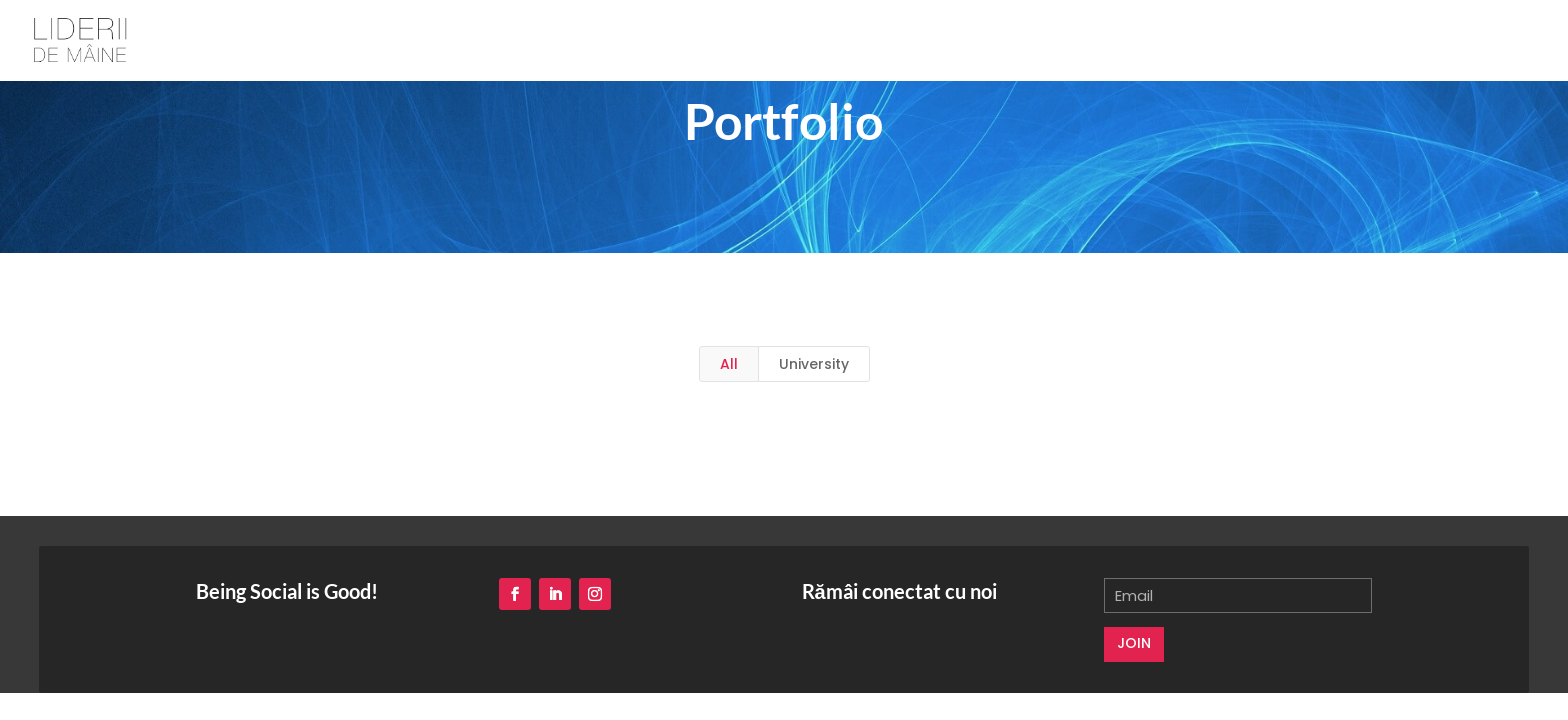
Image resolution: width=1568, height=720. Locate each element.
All (729, 364)
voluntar (1465, 41)
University (814, 364)
